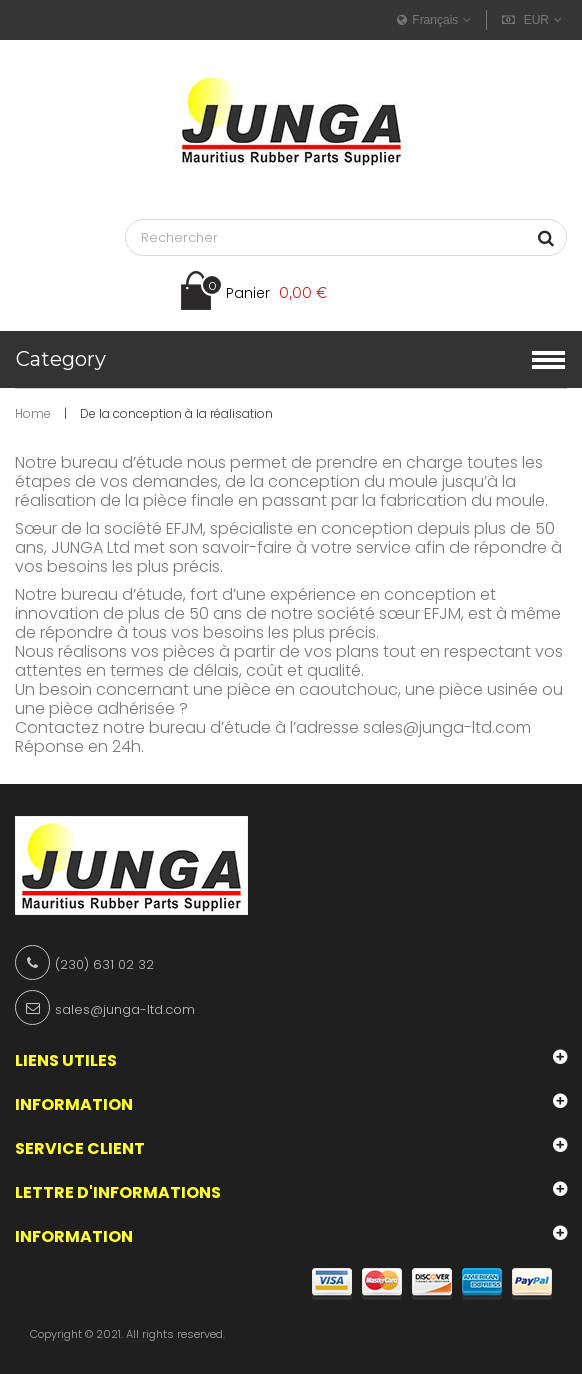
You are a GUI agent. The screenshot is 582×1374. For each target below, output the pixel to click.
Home (33, 413)
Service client (80, 1148)
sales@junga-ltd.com (447, 727)
